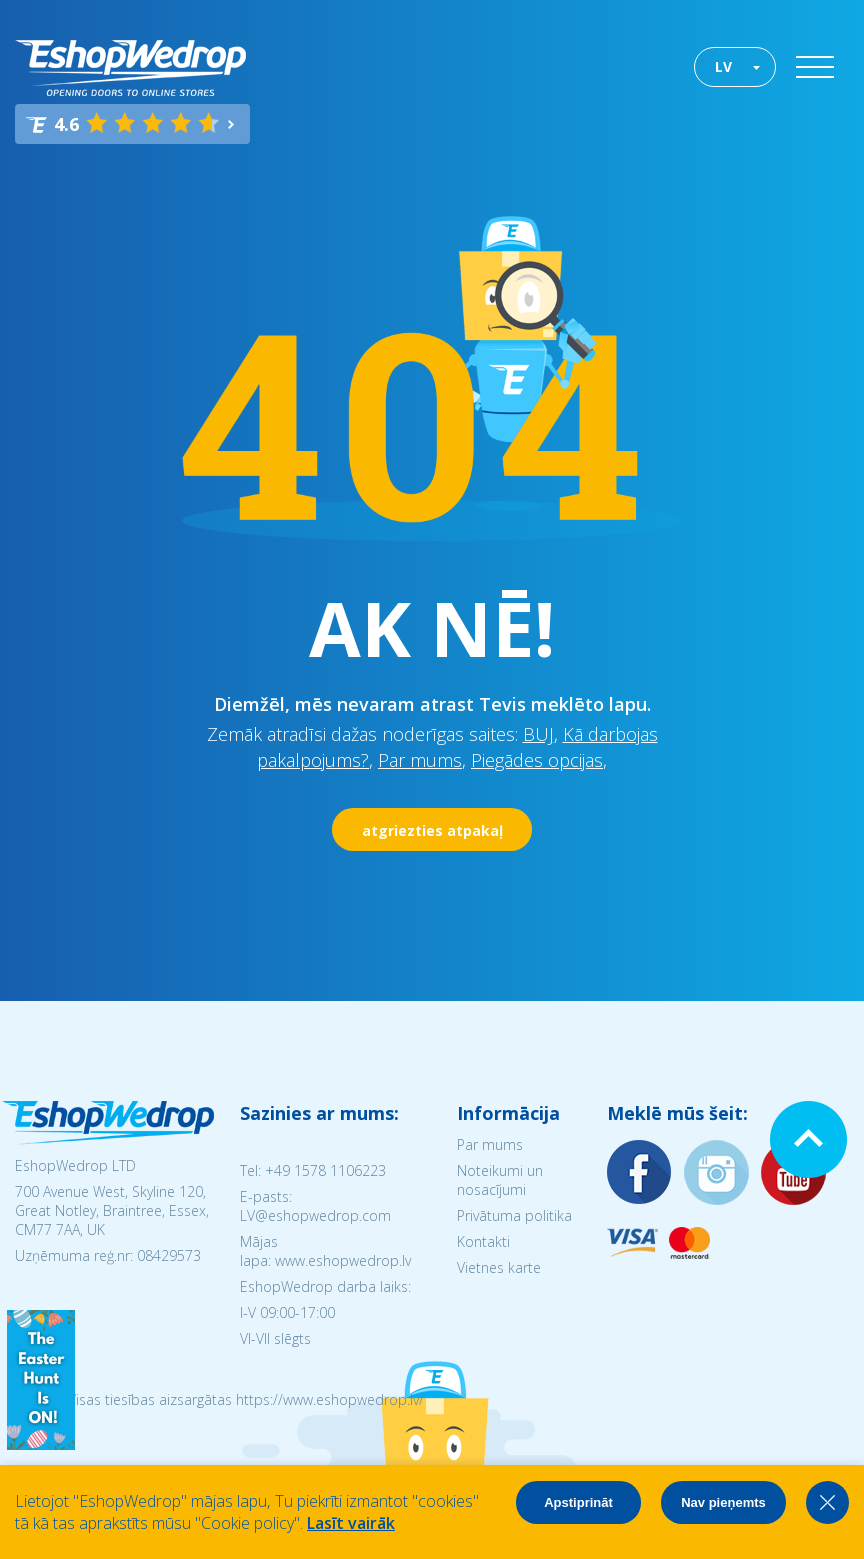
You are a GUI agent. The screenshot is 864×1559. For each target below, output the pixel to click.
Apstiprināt (578, 1502)
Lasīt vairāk (351, 1523)
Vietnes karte (499, 1267)
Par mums (420, 760)
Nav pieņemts (723, 1502)
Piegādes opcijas (537, 760)
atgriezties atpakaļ (432, 830)
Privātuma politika (514, 1215)
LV (723, 66)
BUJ (538, 734)
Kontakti (483, 1241)
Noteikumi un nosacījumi (500, 1180)
